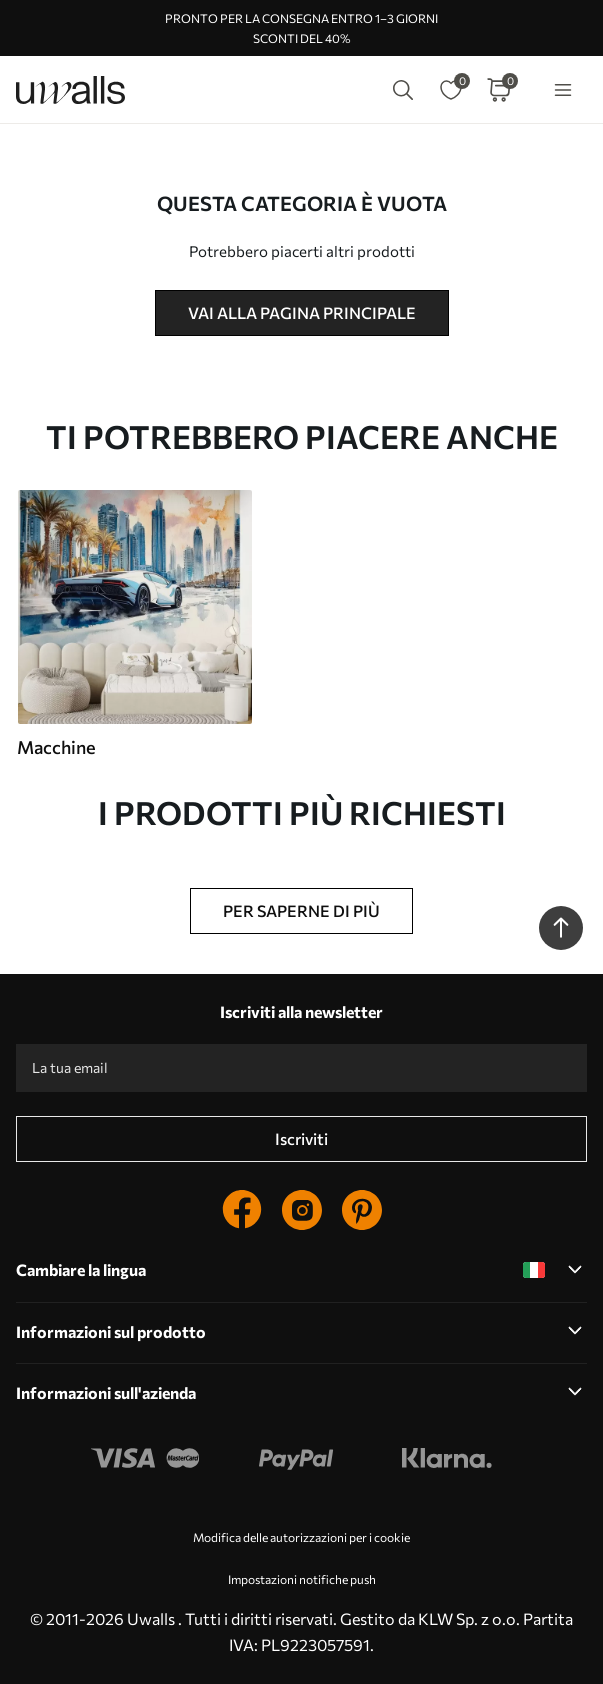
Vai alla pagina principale (302, 312)
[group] (134, 624)
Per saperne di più (301, 910)
